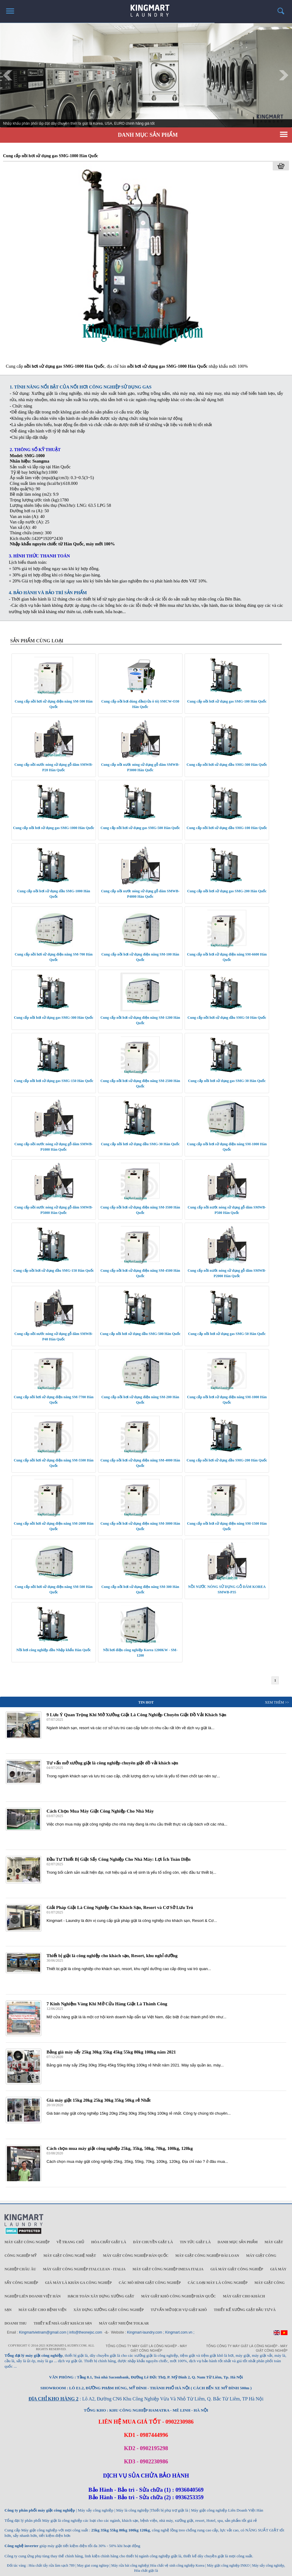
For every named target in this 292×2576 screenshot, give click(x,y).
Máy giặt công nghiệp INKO (227, 2565)
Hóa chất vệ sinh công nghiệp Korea (177, 2565)
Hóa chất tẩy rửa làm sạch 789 (52, 2565)
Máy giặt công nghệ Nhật (69, 2255)
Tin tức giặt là (195, 2242)
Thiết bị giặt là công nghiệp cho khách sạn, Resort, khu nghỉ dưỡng (111, 1955)
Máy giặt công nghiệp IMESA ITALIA (167, 2269)
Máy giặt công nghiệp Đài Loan (207, 2255)
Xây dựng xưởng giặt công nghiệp (108, 2310)
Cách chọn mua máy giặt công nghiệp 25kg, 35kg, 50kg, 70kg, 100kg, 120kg (119, 2148)
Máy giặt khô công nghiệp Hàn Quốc (178, 2296)
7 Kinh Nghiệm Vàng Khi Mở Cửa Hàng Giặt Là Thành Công (106, 2003)
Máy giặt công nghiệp (27, 2242)
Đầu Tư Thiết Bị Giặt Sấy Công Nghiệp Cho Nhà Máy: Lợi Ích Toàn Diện (118, 1859)
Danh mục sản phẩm (237, 2242)
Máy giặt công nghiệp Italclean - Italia (84, 2269)
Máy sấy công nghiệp (268, 2565)
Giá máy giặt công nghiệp (236, 2269)
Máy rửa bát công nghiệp (130, 2565)
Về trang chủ (70, 2242)
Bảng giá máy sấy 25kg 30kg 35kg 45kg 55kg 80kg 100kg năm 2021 (111, 2052)
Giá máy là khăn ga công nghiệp (78, 2283)
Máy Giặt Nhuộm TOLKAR (124, 2323)
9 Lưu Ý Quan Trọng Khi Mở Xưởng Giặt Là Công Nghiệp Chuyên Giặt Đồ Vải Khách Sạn (136, 1714)
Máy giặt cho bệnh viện (42, 2310)
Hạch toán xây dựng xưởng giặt (101, 2296)
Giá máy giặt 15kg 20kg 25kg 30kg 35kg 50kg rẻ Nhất (98, 2100)
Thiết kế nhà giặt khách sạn (62, 2323)
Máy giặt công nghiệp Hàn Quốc (135, 2255)
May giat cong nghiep (93, 2565)
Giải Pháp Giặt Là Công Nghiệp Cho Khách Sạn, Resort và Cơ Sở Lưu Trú (119, 1907)
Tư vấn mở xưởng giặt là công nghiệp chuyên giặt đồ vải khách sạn (112, 1762)
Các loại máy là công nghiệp (217, 2283)
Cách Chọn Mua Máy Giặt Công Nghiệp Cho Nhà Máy (100, 1811)
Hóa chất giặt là (108, 2242)
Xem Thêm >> (277, 1702)
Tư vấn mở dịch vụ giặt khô (179, 2310)
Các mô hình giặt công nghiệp (150, 2283)
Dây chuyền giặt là (153, 2242)
